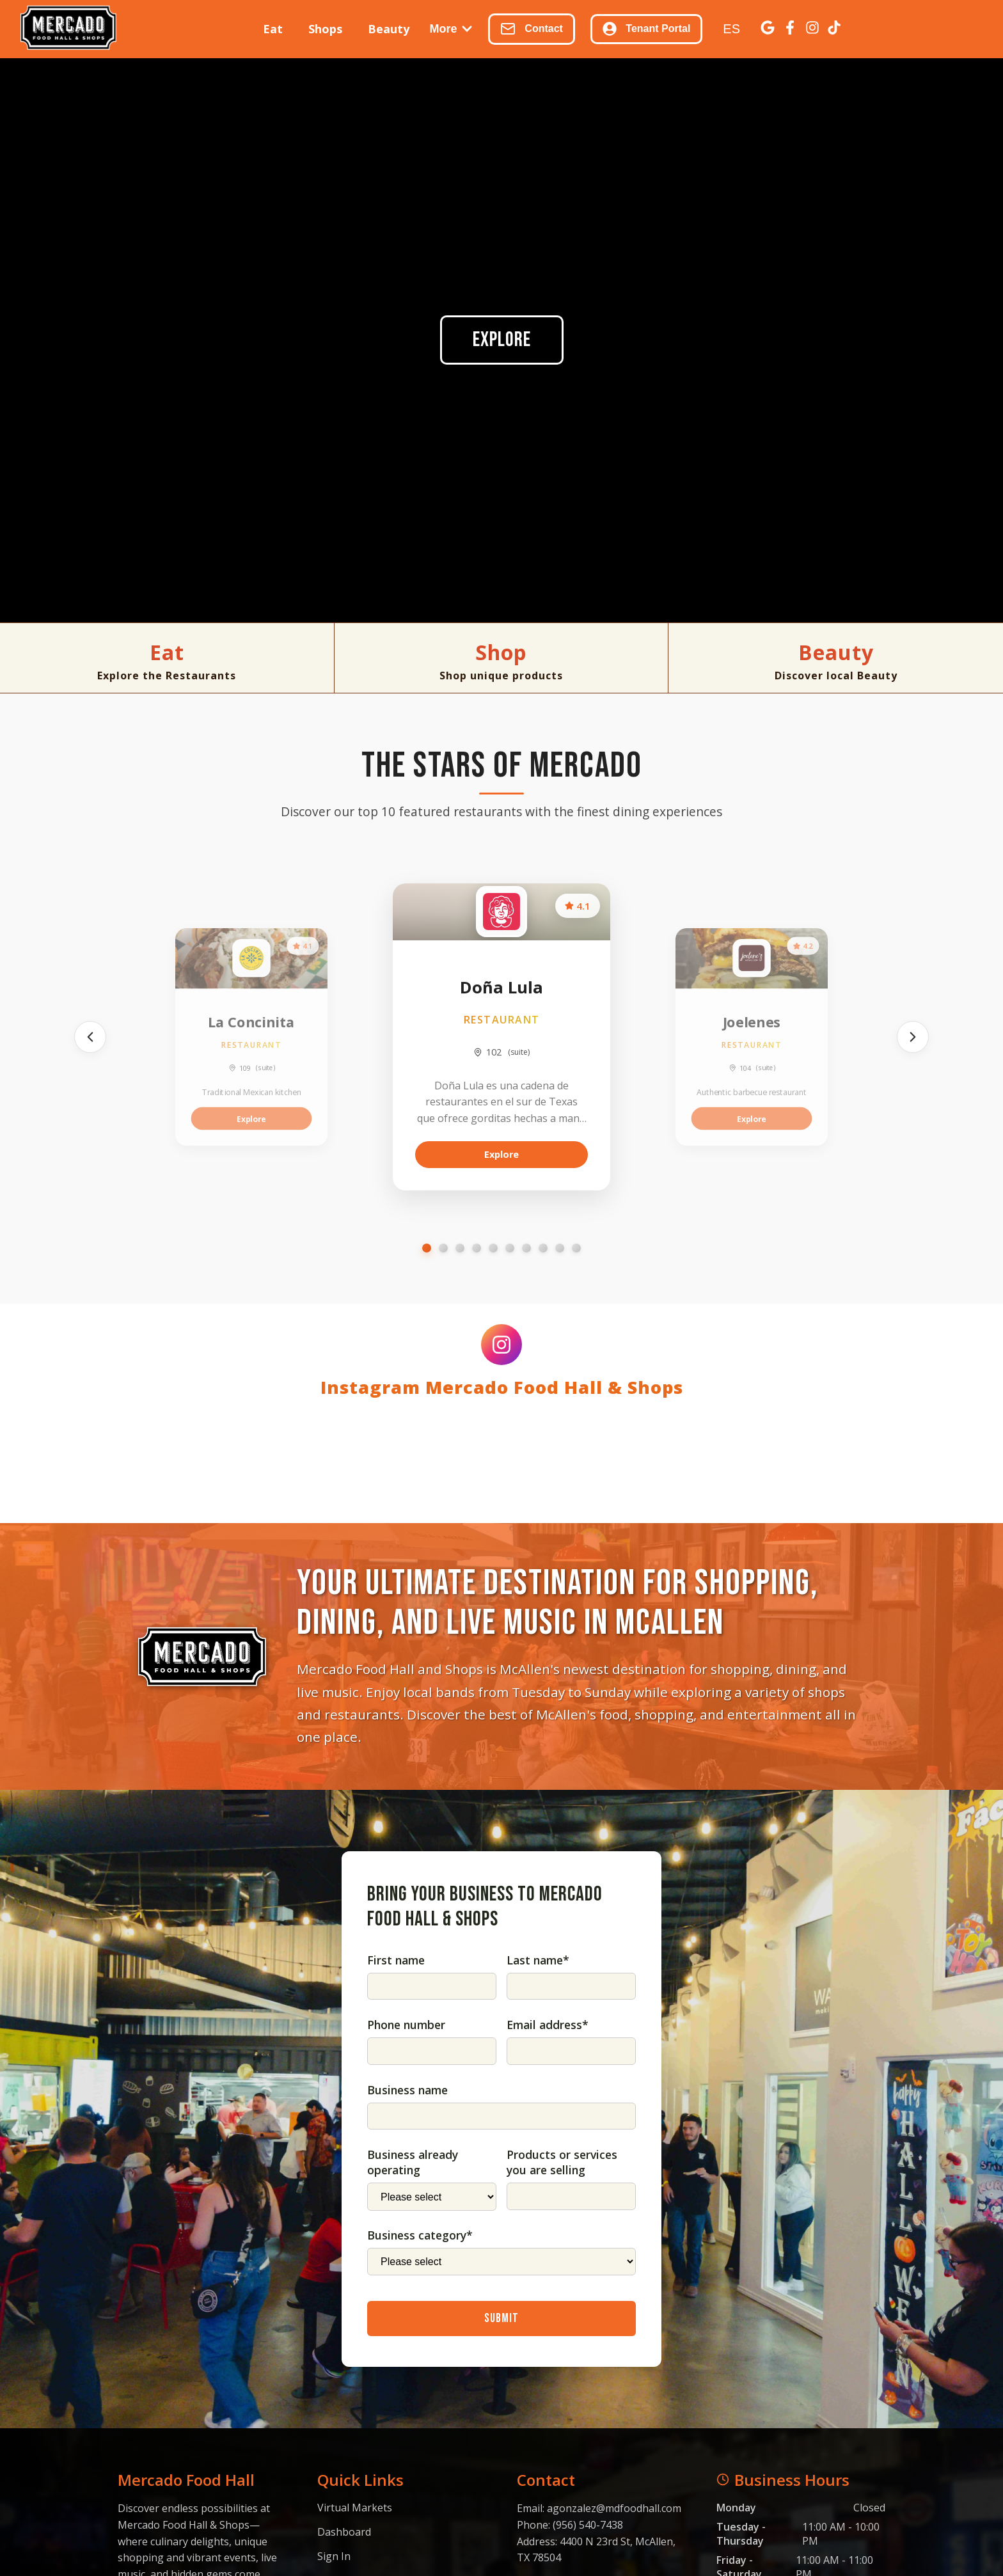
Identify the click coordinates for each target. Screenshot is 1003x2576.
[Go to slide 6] (509, 1248)
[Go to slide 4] (476, 1248)
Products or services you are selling (562, 2359)
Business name (407, 2287)
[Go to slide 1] (426, 1248)
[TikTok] (834, 29)
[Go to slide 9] (559, 1248)
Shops (325, 28)
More (451, 28)
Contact (531, 28)
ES (731, 29)
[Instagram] (812, 29)
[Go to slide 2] (443, 1248)
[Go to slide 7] (526, 1248)
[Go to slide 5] (493, 1248)
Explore (502, 340)
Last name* (538, 2157)
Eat (273, 28)
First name (396, 2157)
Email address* (547, 2222)
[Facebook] (790, 29)
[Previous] (90, 1037)
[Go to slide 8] (543, 1248)
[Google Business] (768, 29)
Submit (501, 2516)
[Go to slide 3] (459, 1248)
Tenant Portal (646, 29)
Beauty (388, 28)
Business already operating (412, 2359)
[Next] (913, 1037)
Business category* (420, 2432)
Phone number (406, 2222)
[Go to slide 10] (576, 1248)
